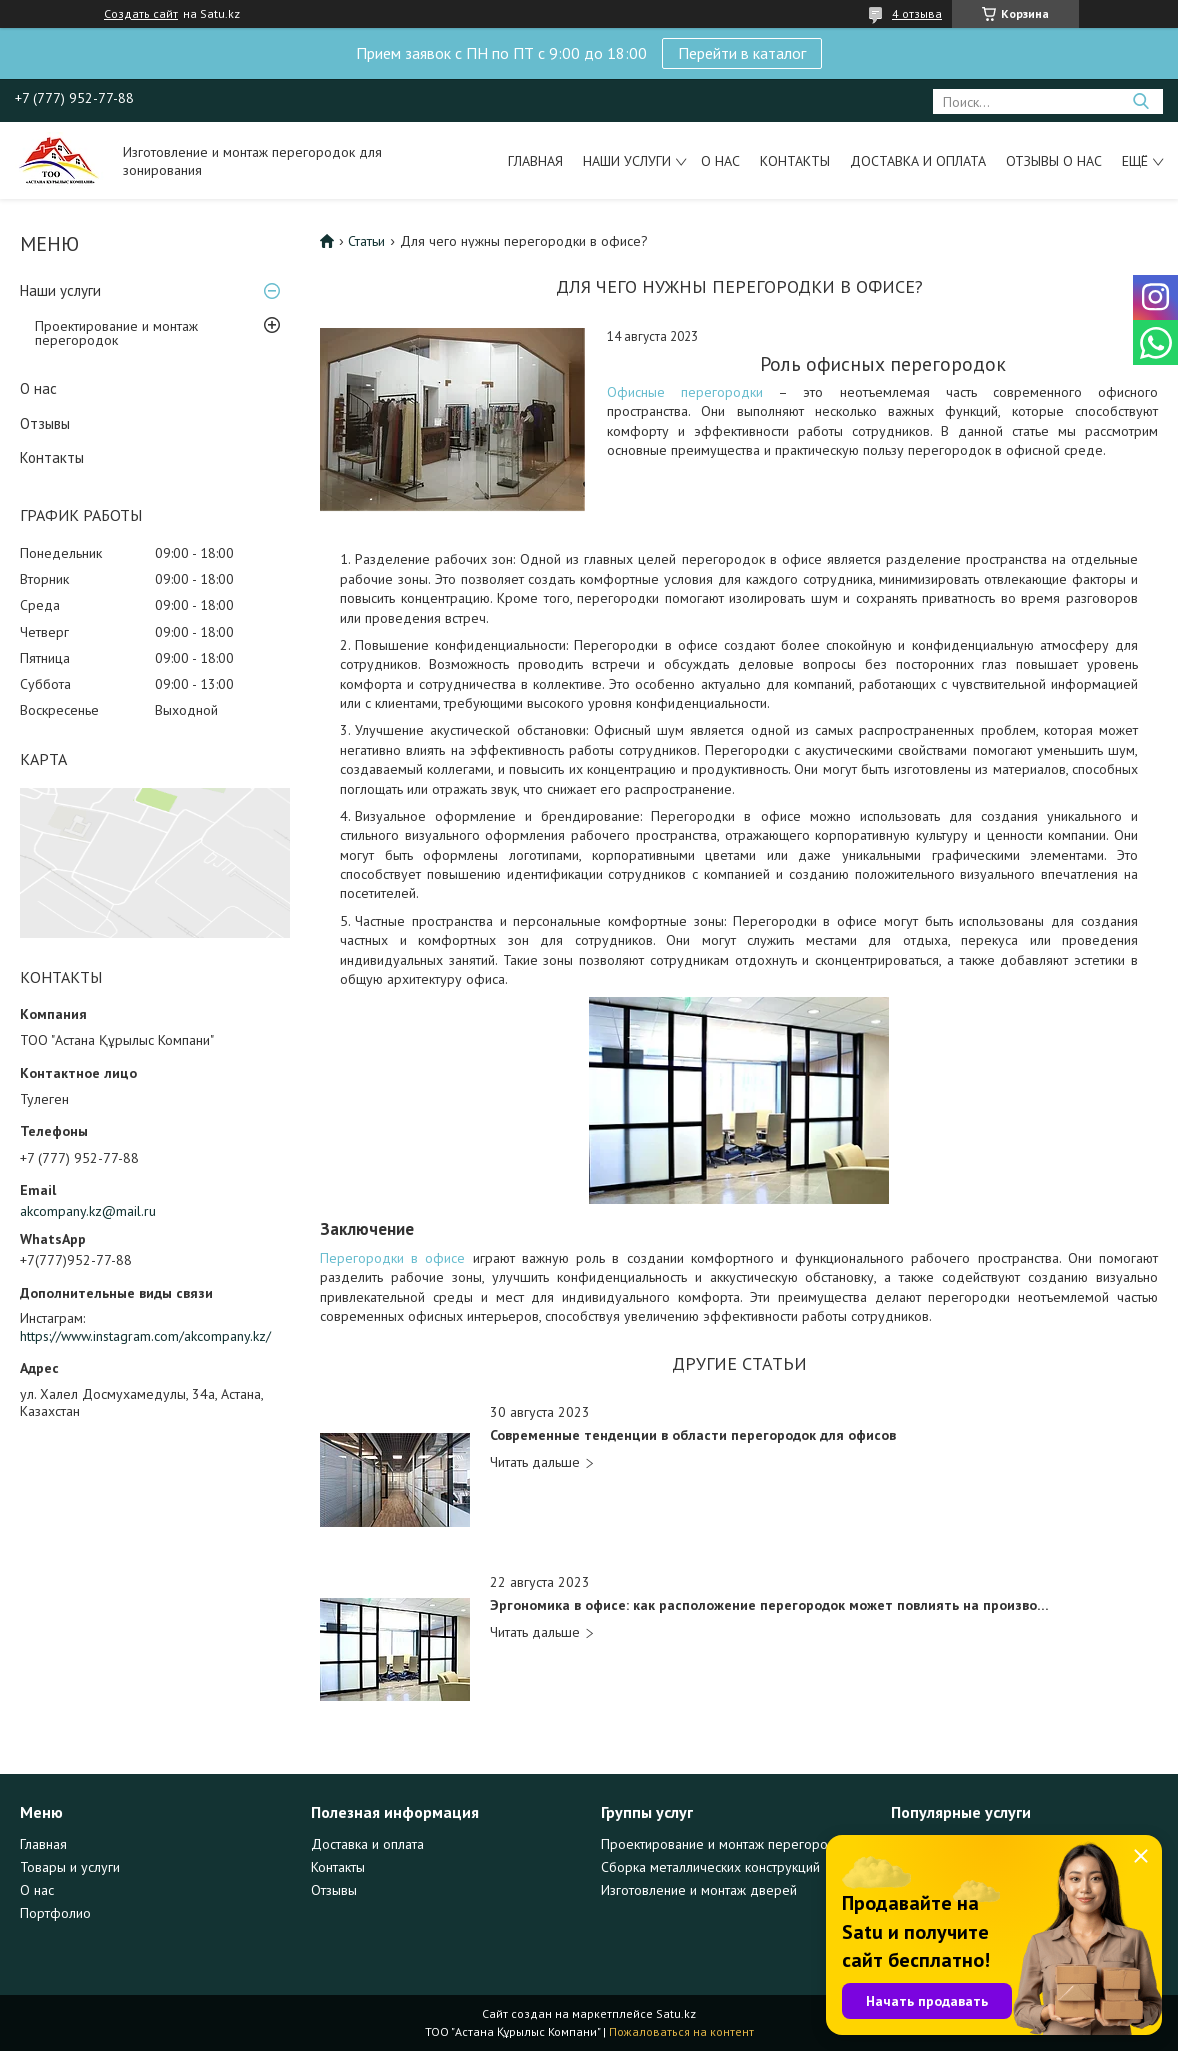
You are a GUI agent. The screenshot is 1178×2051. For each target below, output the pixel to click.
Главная (535, 161)
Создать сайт (141, 14)
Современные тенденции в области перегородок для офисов (693, 1435)
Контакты (795, 161)
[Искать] (1140, 101)
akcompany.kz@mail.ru (88, 1211)
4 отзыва (917, 13)
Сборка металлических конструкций (710, 1867)
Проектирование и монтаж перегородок (116, 333)
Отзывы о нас (1054, 161)
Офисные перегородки (685, 392)
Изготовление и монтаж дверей (699, 1890)
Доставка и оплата (918, 161)
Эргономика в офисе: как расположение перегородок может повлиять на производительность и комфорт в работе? (773, 1605)
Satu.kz (676, 2013)
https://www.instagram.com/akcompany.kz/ (145, 1336)
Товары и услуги (70, 1867)
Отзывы (45, 423)
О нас (720, 161)
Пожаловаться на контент (681, 2031)
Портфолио (55, 1913)
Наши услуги (627, 161)
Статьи (366, 241)
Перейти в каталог (742, 53)
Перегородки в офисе (392, 1258)
